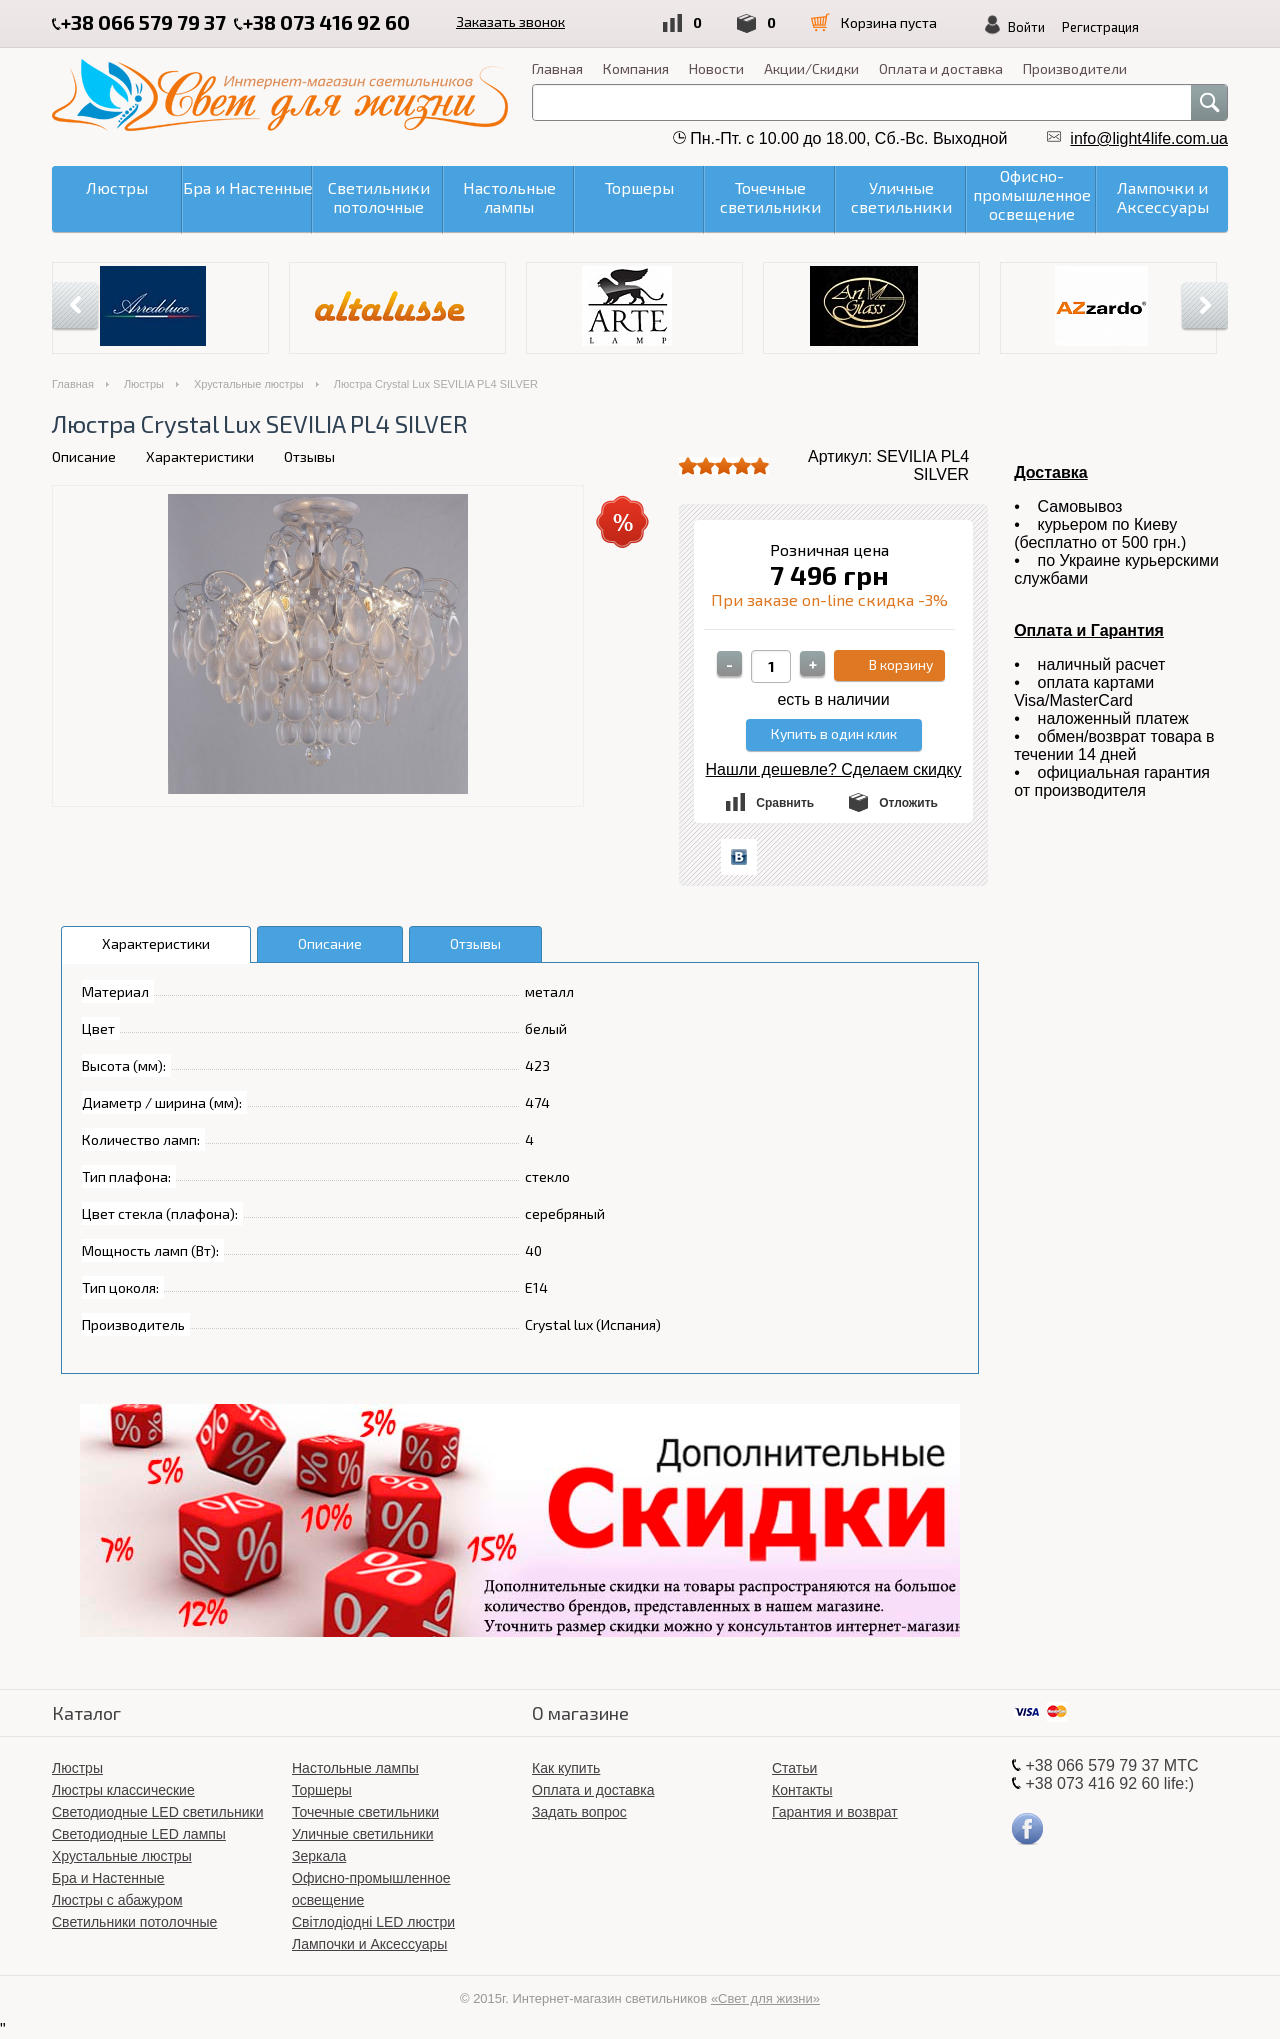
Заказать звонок (510, 21)
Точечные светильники (365, 1812)
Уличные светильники (363, 1834)
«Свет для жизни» (765, 1998)
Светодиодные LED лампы (139, 1834)
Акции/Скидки (811, 68)
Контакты (802, 1790)
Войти (1026, 27)
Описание (84, 456)
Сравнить (785, 803)
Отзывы (309, 456)
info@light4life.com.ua (1149, 138)
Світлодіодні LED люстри (373, 1922)
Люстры (144, 384)
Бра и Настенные (108, 1878)
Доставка (1051, 472)
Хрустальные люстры (249, 384)
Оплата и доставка (941, 68)
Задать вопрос (579, 1812)
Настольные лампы (355, 1768)
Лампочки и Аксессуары (369, 1944)
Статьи (794, 1768)
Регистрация (1100, 27)
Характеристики (200, 456)
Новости (716, 68)
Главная (557, 68)
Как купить (566, 1768)
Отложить (908, 803)
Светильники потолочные (134, 1922)
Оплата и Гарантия (1089, 630)
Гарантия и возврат (835, 1812)
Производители (1075, 68)
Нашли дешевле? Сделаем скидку (834, 769)
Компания (636, 68)
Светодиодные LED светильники (157, 1812)
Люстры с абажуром (117, 1900)
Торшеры (322, 1790)
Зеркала (319, 1856)
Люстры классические (123, 1790)
